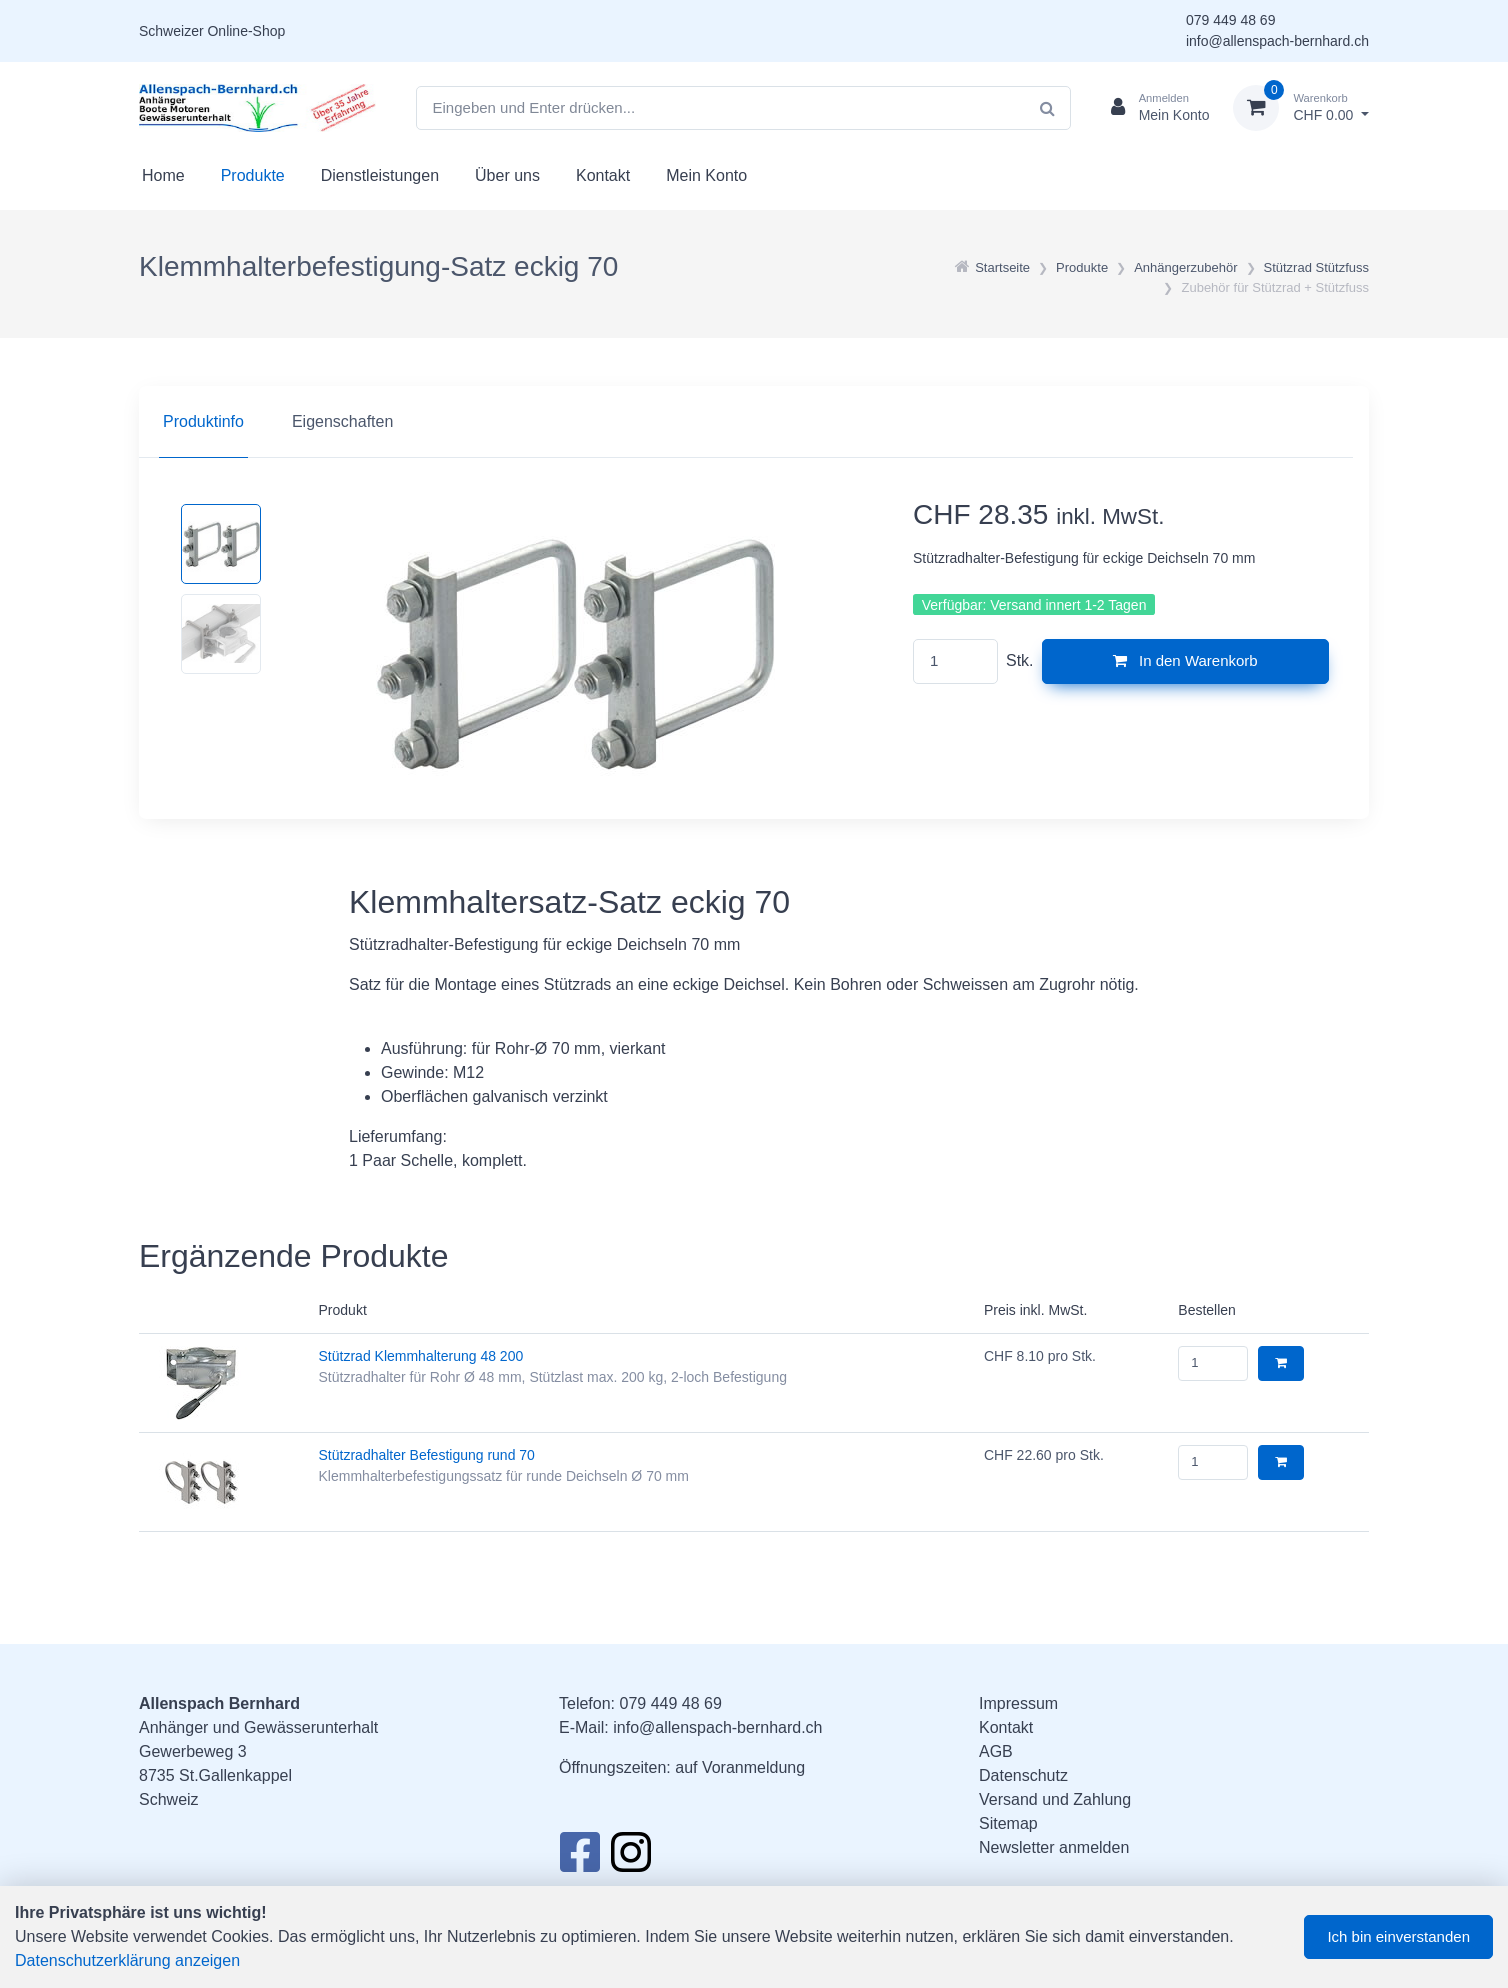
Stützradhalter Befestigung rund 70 (427, 1455)
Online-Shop (246, 31)
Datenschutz (1023, 1775)
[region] (754, 422)
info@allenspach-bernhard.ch (1277, 41)
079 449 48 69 (1231, 20)
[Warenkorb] (1301, 108)
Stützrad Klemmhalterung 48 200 (421, 1356)
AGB (996, 1751)
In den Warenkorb (1185, 660)
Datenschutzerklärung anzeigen (127, 1960)
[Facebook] (579, 1858)
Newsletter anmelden (1054, 1847)
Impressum (1018, 1703)
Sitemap (1008, 1823)
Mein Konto (706, 175)
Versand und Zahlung (1055, 1799)
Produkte (253, 175)
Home (163, 175)
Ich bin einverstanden (1398, 1936)
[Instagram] (631, 1858)
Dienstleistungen (380, 175)
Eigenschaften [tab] (342, 421)
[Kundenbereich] (1152, 108)
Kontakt (603, 175)
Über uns (507, 175)
